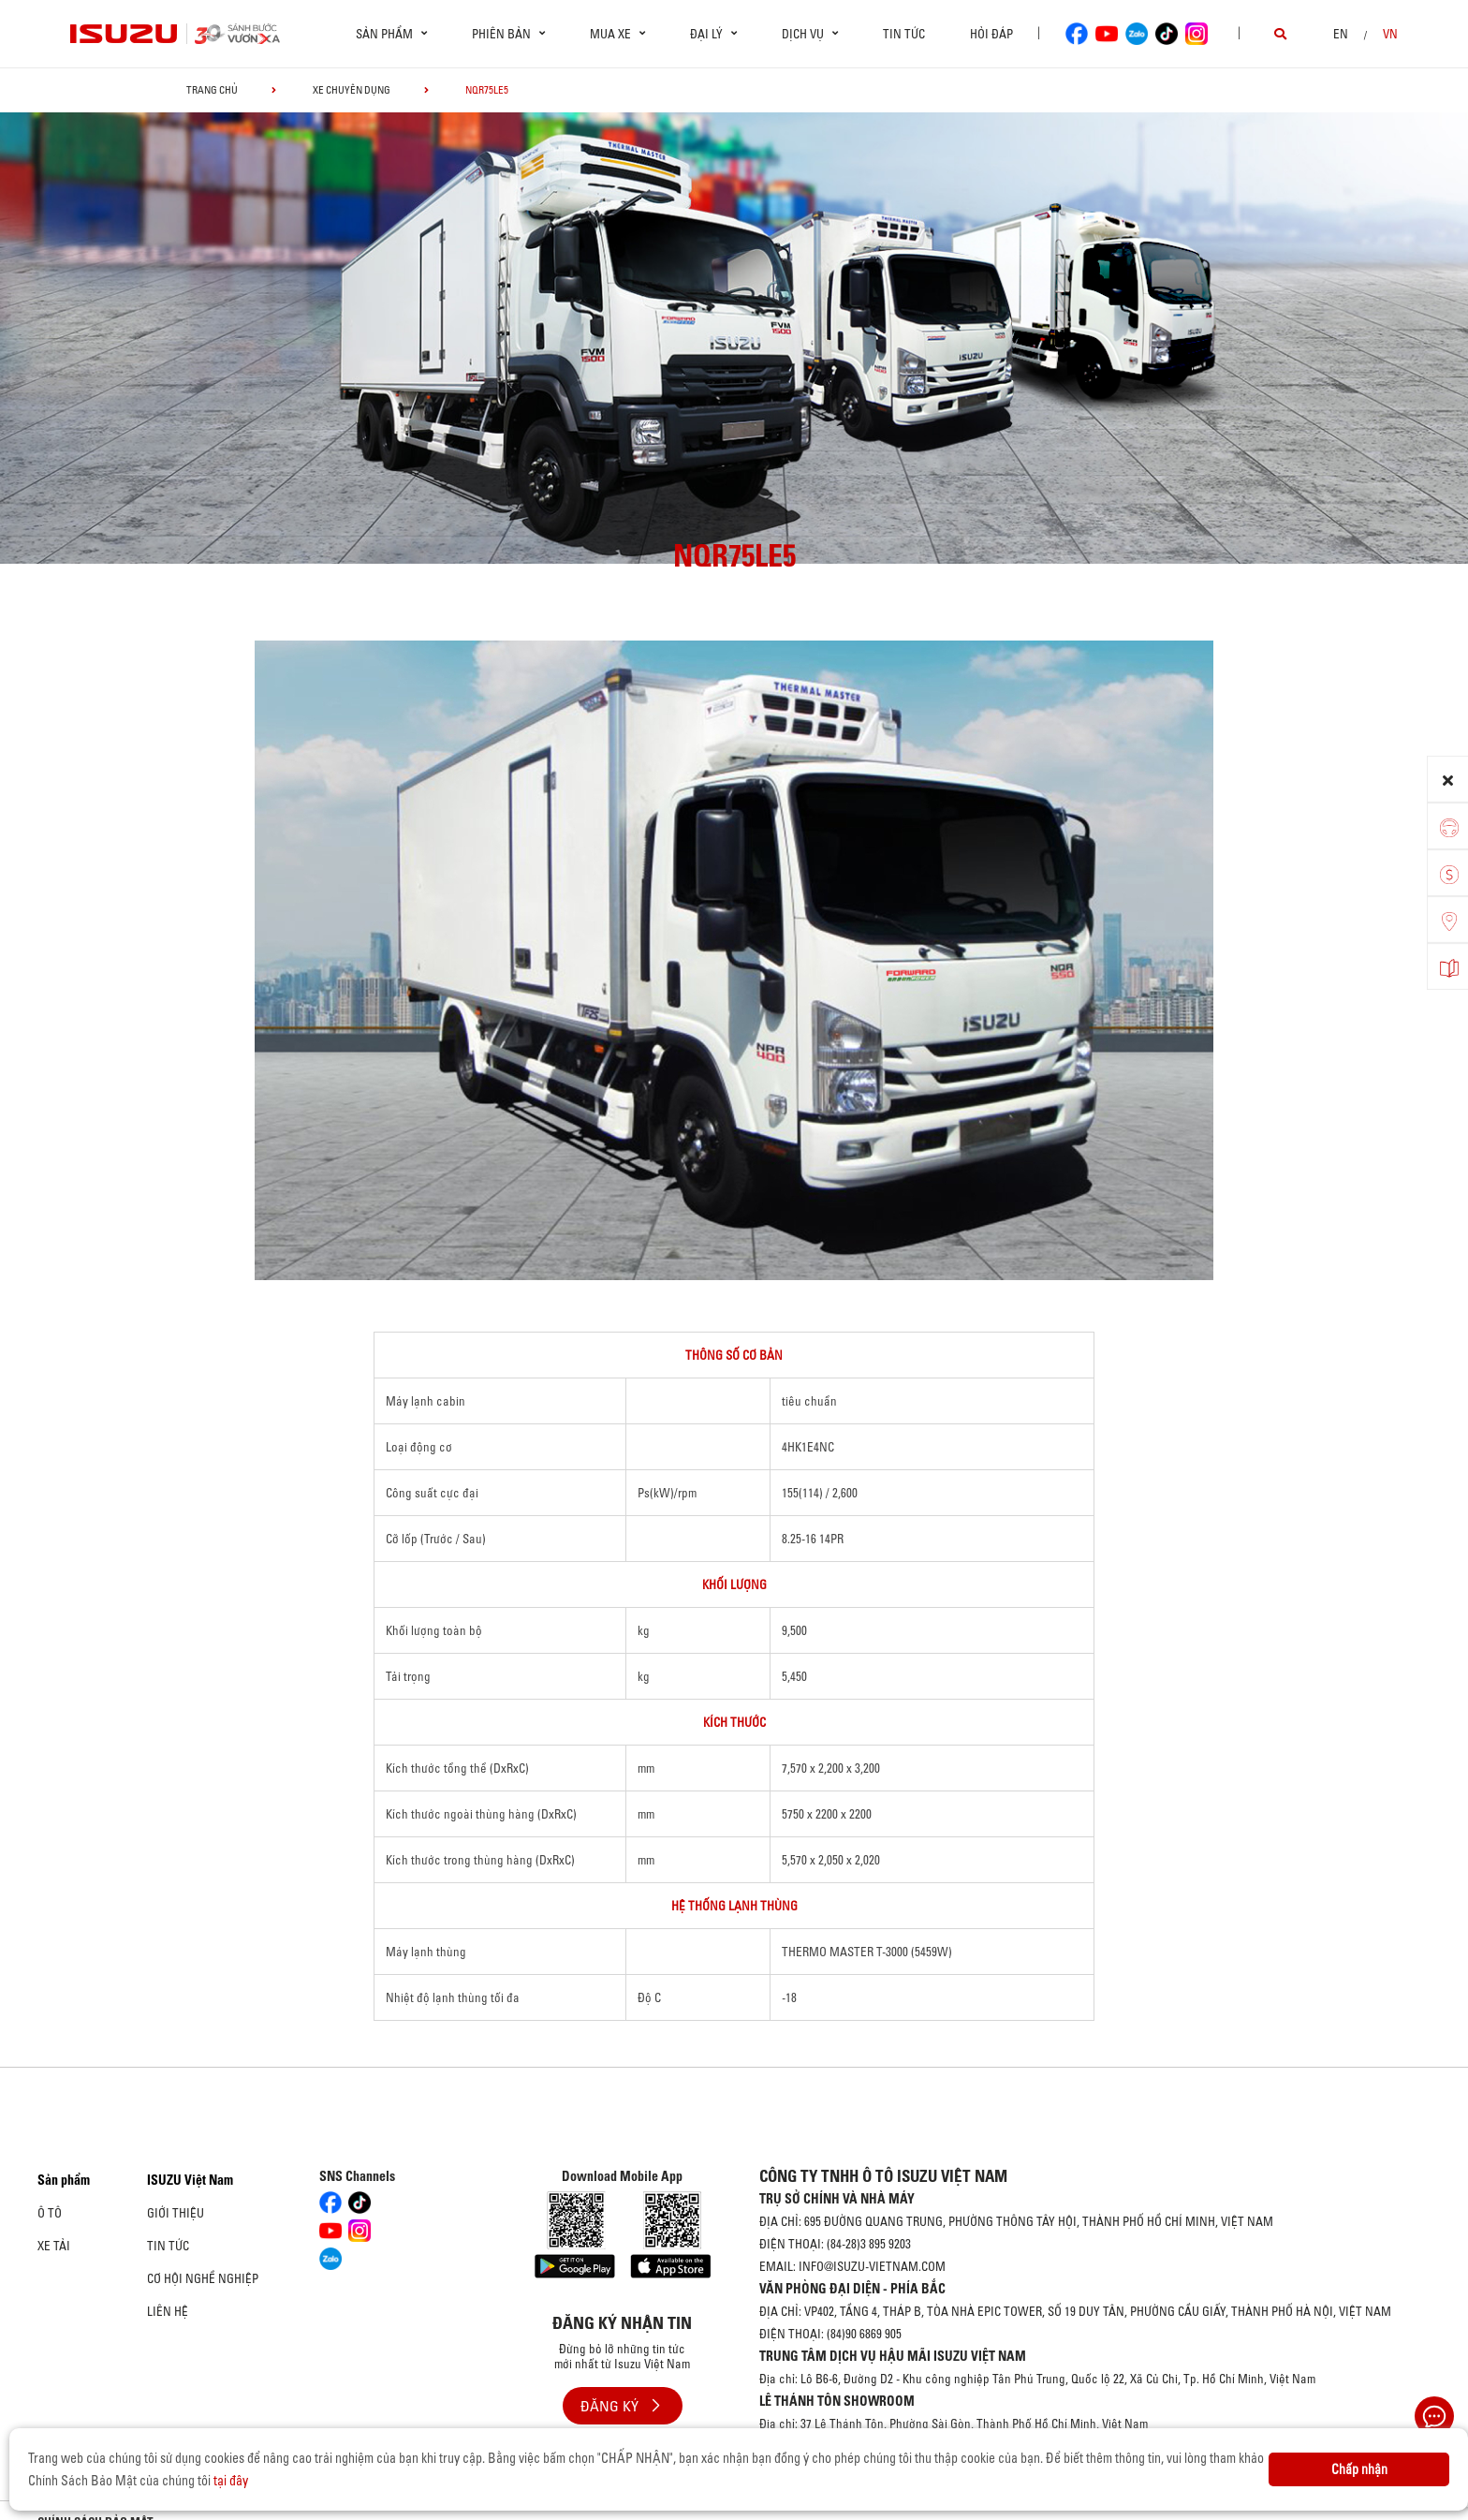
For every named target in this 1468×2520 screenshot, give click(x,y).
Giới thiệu (175, 2212)
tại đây (230, 2480)
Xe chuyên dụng (351, 89)
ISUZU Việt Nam (190, 2180)
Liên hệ (167, 2311)
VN (1390, 33)
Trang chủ (212, 89)
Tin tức (904, 33)
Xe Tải (53, 2245)
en (1340, 33)
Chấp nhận (1359, 2469)
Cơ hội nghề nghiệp (202, 2278)
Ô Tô (49, 2212)
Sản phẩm (63, 2180)
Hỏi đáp (991, 33)
